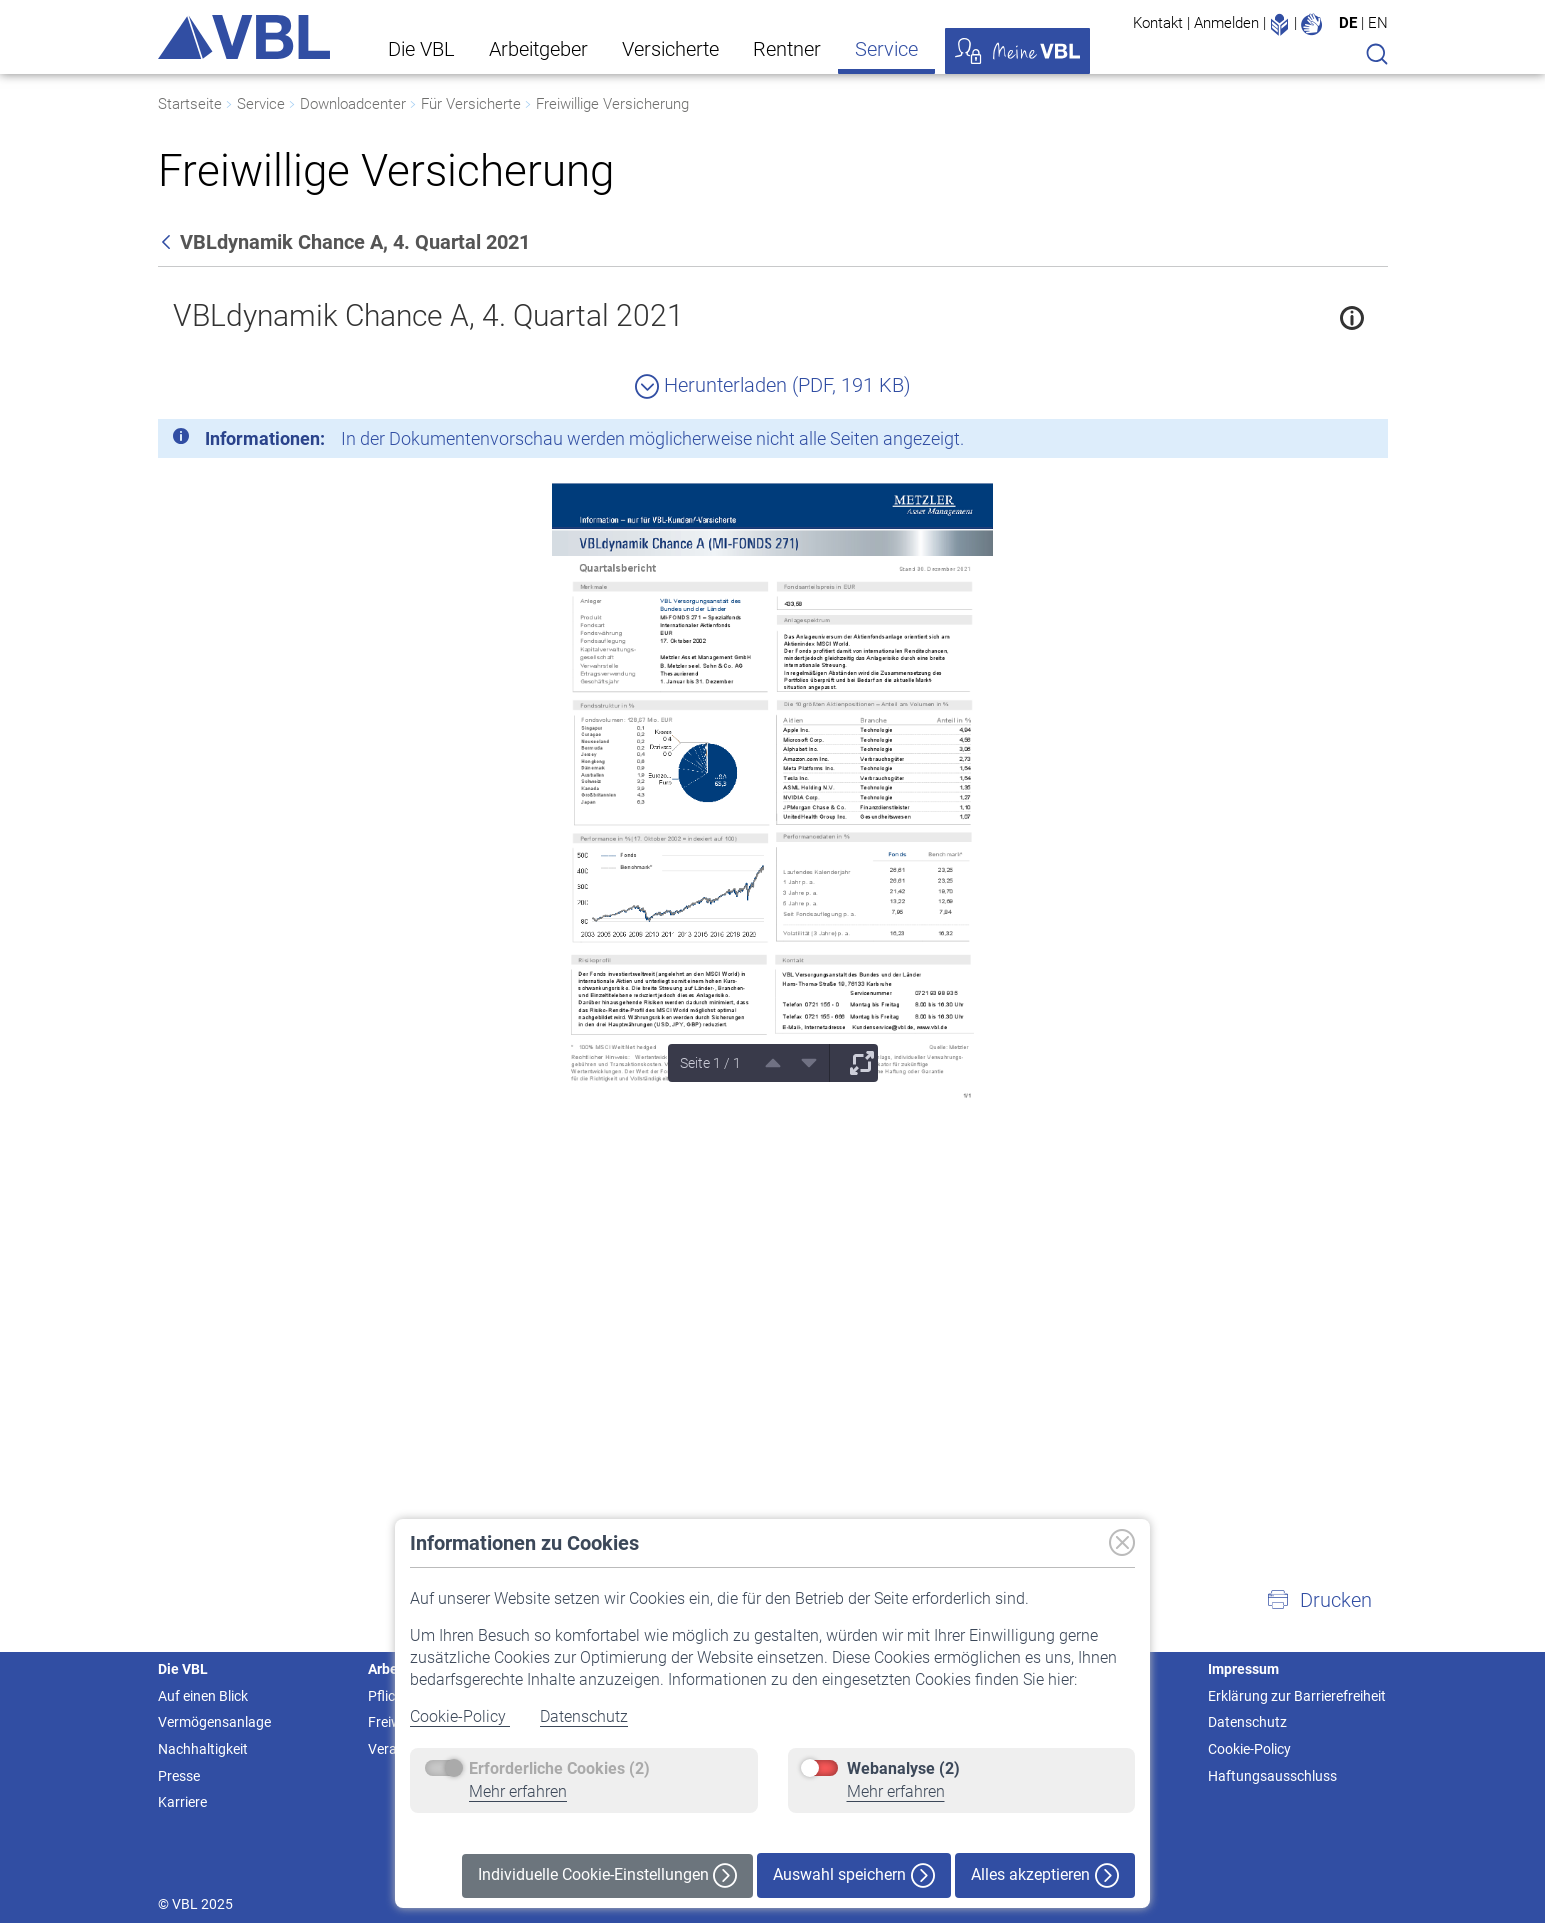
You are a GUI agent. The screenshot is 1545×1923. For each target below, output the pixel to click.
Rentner (787, 49)
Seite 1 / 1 (710, 1063)
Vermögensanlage (214, 1722)
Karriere (182, 1802)
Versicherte (670, 49)
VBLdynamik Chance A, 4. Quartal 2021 (428, 315)
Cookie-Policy (460, 1716)
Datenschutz (584, 1716)
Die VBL (421, 49)
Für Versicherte (471, 104)
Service (886, 49)
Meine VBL (1017, 51)
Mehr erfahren (518, 1791)
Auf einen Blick (203, 1696)
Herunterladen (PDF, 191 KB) (773, 385)
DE (1348, 23)
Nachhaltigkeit (203, 1749)
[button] (1319, 1600)
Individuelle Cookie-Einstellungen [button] (607, 1875)
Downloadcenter (353, 104)
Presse (179, 1776)
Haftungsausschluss (1272, 1776)
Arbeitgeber (538, 49)
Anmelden (1226, 23)
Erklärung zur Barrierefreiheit (1297, 1696)
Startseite (190, 104)
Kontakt (1158, 23)
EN (1378, 23)
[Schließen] (1318, 442)
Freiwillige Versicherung (612, 104)
